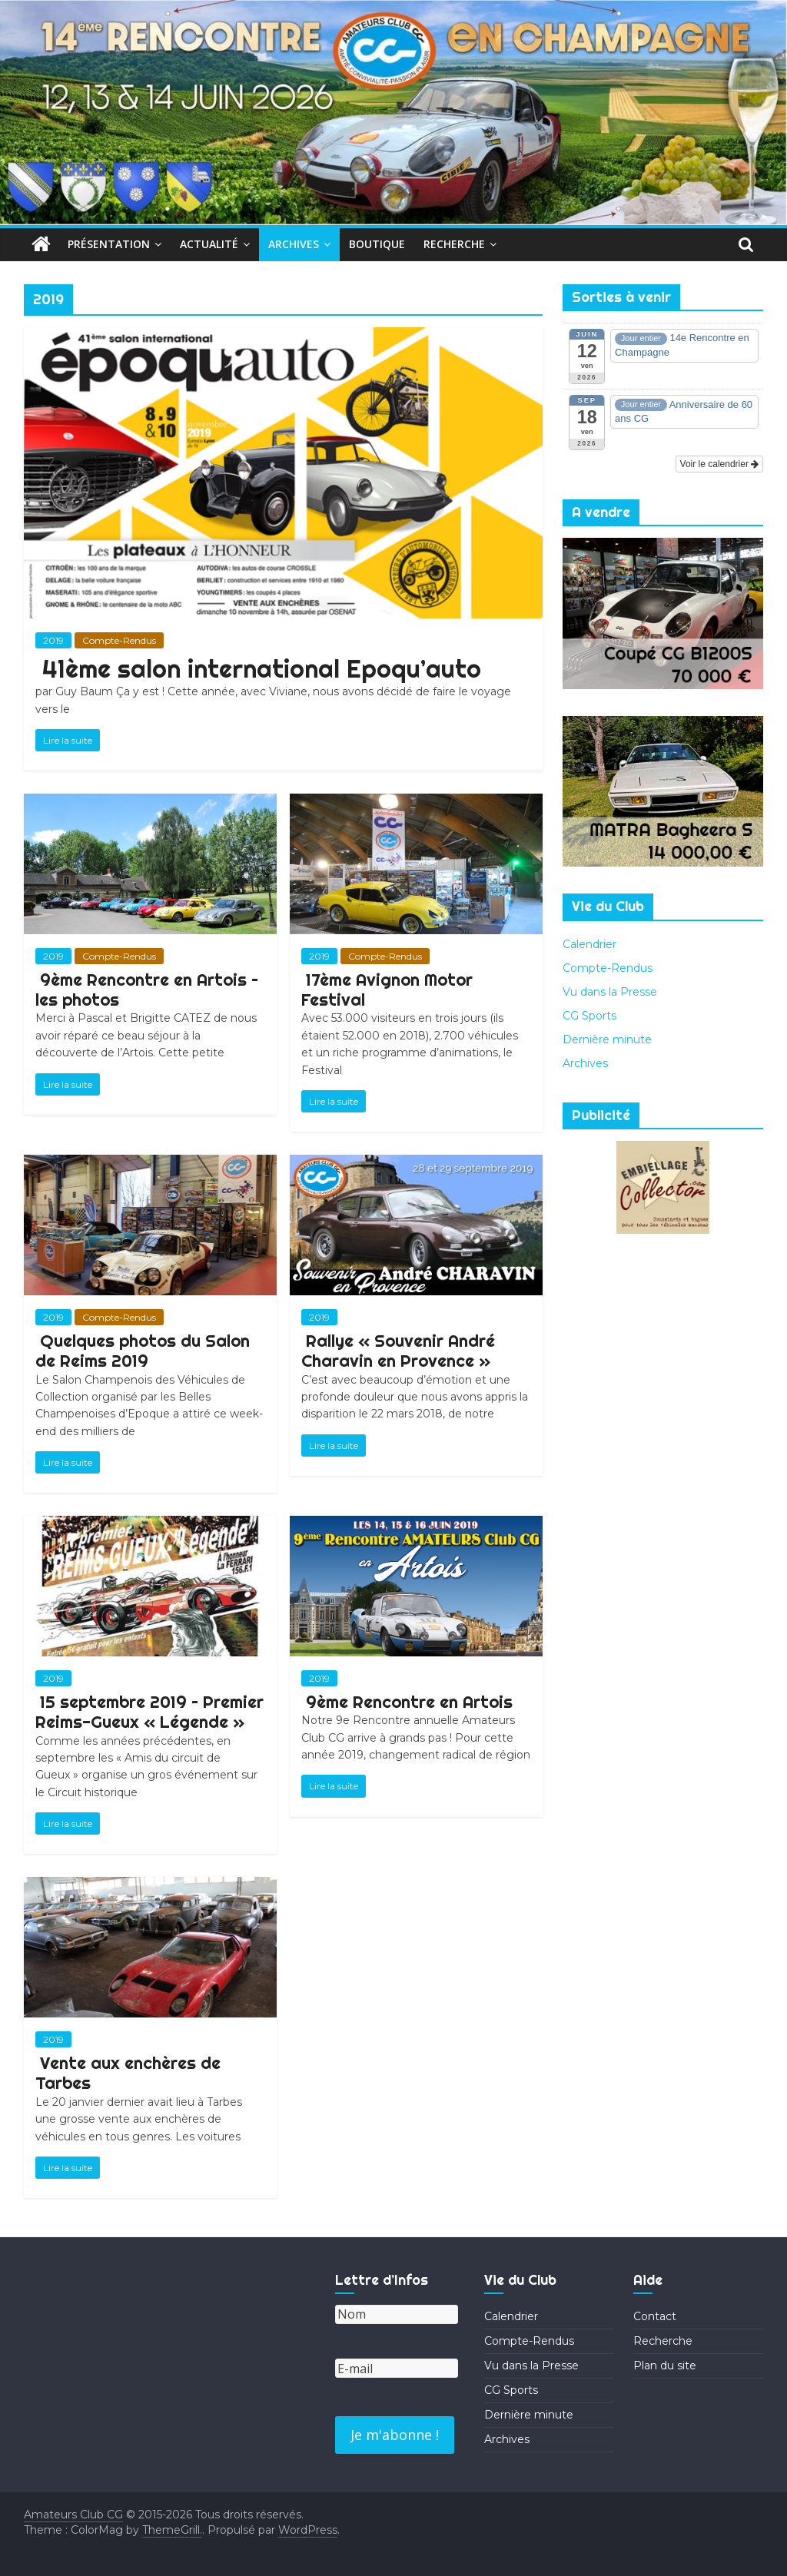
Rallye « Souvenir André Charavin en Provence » (398, 1350)
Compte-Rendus (119, 640)
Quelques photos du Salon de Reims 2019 (142, 1350)
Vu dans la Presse (610, 992)
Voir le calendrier (719, 464)
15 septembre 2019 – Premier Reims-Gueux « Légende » (149, 1711)
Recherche (454, 244)
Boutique (377, 244)
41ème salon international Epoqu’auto (261, 668)
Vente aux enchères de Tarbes (128, 2073)
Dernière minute (607, 1039)
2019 (53, 640)
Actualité (209, 244)
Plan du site (664, 2365)
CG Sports (589, 1016)
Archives (293, 244)
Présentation (109, 244)
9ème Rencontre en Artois (409, 1701)
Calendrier (589, 944)
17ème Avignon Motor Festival (387, 989)
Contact (654, 2316)
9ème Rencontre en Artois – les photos (146, 989)
